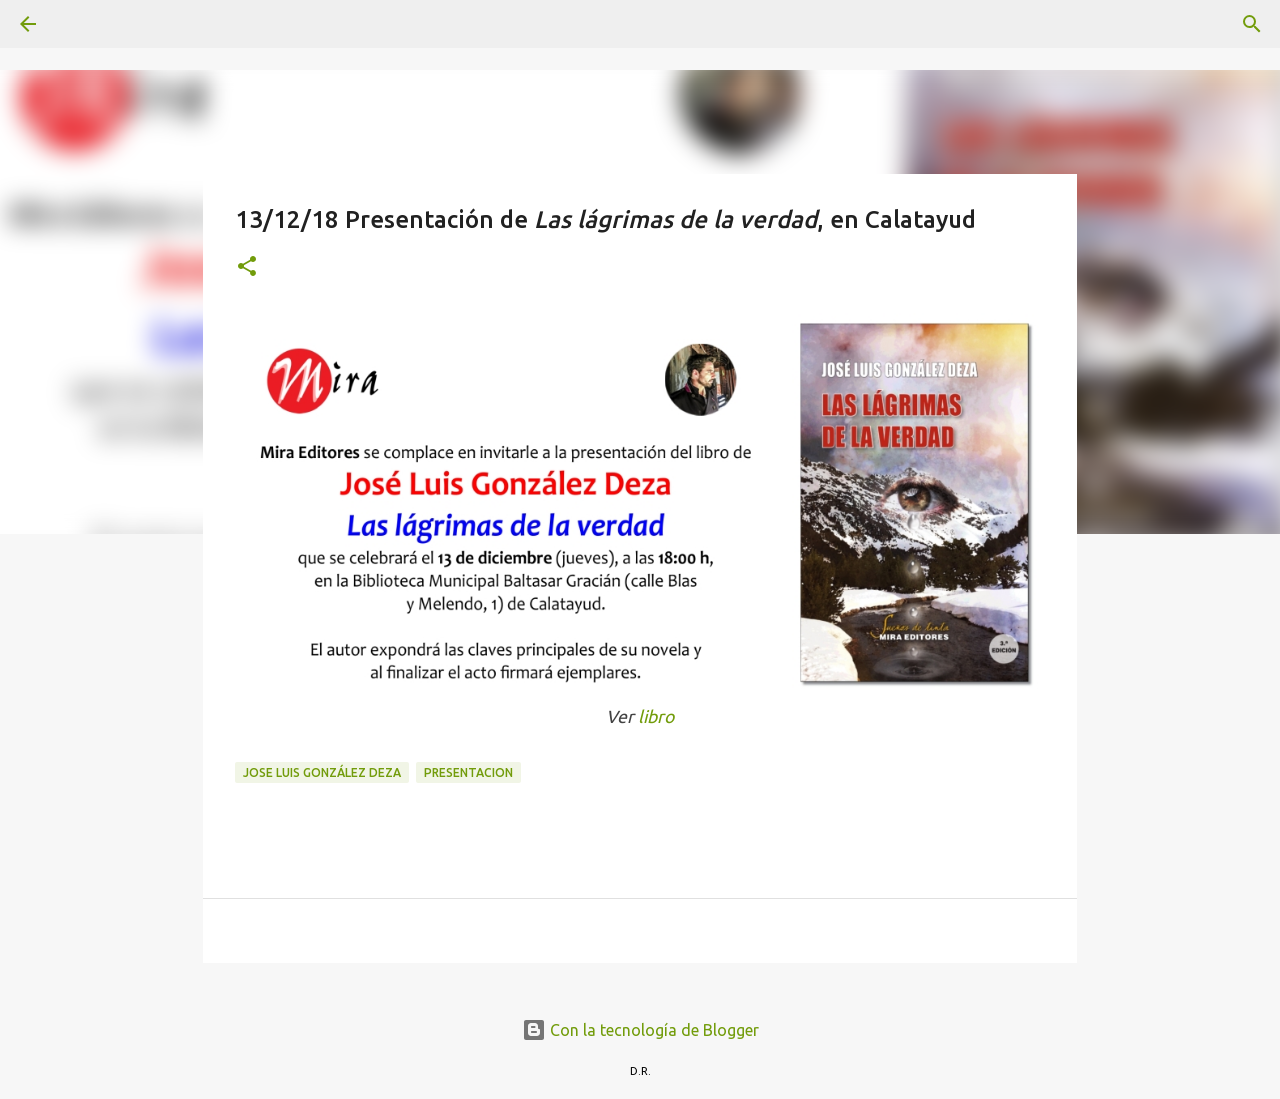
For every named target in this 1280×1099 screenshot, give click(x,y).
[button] (247, 267)
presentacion (468, 772)
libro (656, 716)
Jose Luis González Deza (322, 772)
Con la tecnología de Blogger (640, 1030)
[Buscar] (84, 24)
